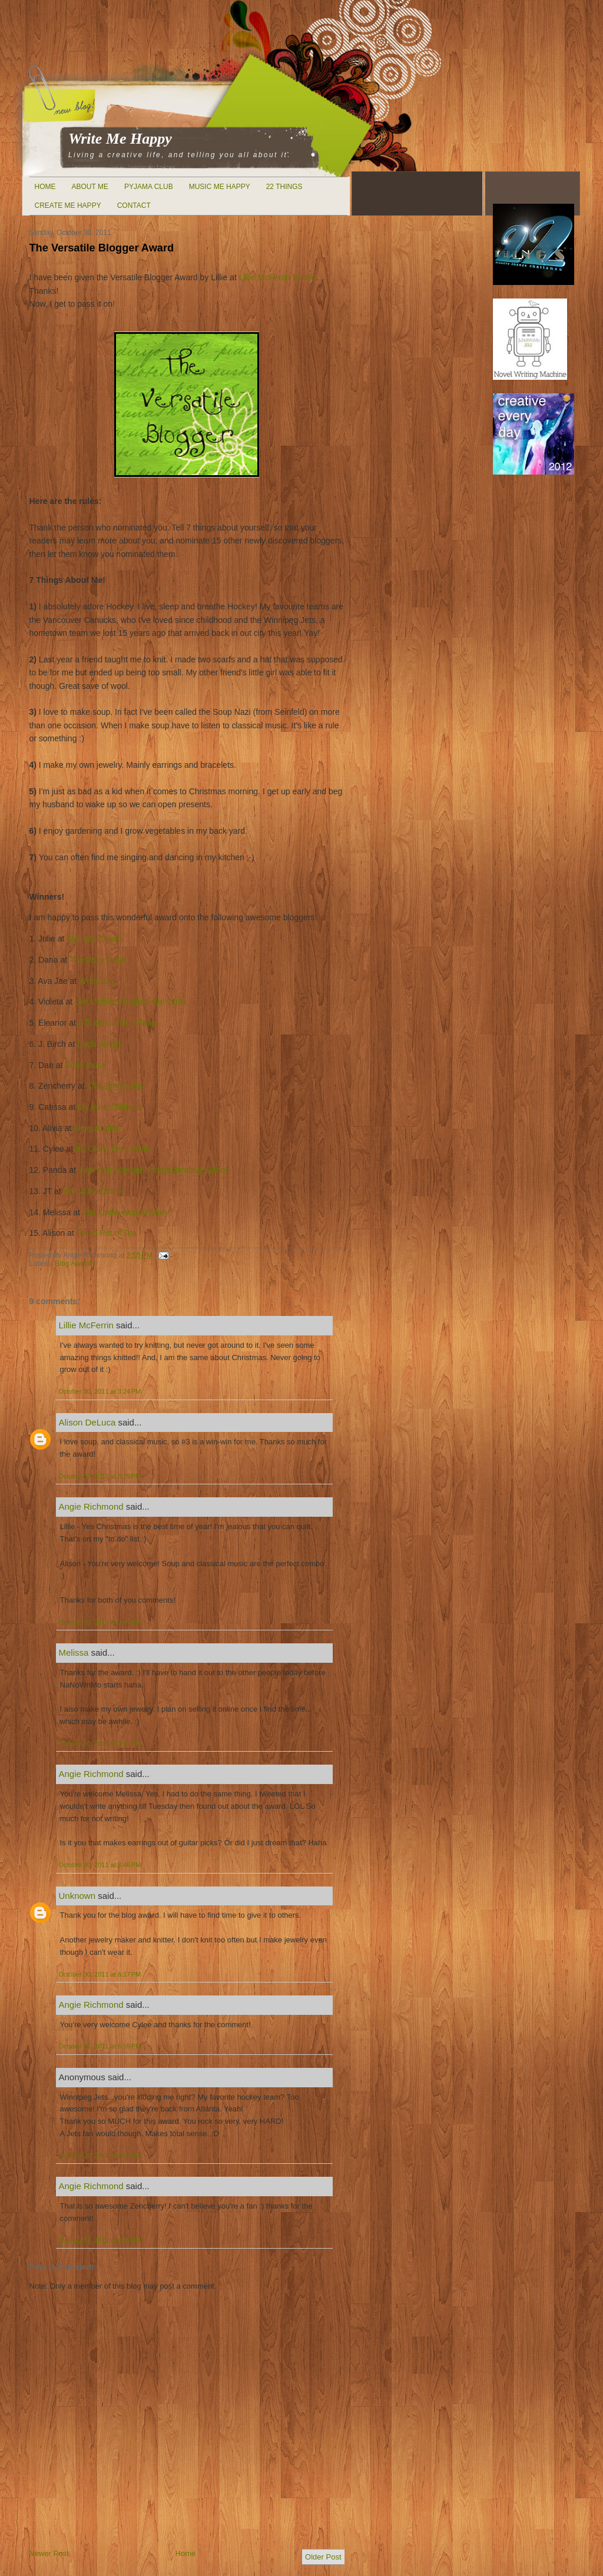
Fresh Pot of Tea (107, 1233)
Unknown (77, 1896)
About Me (90, 187)
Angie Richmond (91, 1506)
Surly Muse (85, 1065)
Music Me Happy (219, 187)
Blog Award (73, 1263)
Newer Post (49, 2553)
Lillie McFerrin (86, 1325)
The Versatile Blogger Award (101, 248)
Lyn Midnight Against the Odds (130, 1001)
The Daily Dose (97, 959)
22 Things (284, 187)
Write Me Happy (120, 138)
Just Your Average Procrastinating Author (153, 1170)
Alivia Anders (97, 1128)
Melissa (74, 1652)
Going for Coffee (94, 1191)
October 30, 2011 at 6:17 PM (100, 1974)
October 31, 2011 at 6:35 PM (100, 2240)
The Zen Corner (116, 1085)
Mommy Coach (94, 938)
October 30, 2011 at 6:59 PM (100, 2046)
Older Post (323, 2556)
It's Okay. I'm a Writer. (115, 1148)
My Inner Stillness (110, 1107)
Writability (96, 981)
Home (45, 187)
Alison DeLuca (87, 1422)
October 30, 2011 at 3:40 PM (100, 1622)
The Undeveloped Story (125, 1212)
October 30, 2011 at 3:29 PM (100, 1476)
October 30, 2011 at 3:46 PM (100, 1864)
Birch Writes (99, 1044)
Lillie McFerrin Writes (277, 277)
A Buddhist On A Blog (117, 1022)
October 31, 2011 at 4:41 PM (100, 2155)
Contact (134, 205)
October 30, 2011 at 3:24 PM (100, 1391)
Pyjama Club (148, 187)
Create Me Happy (68, 205)
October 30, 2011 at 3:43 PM (100, 1743)
